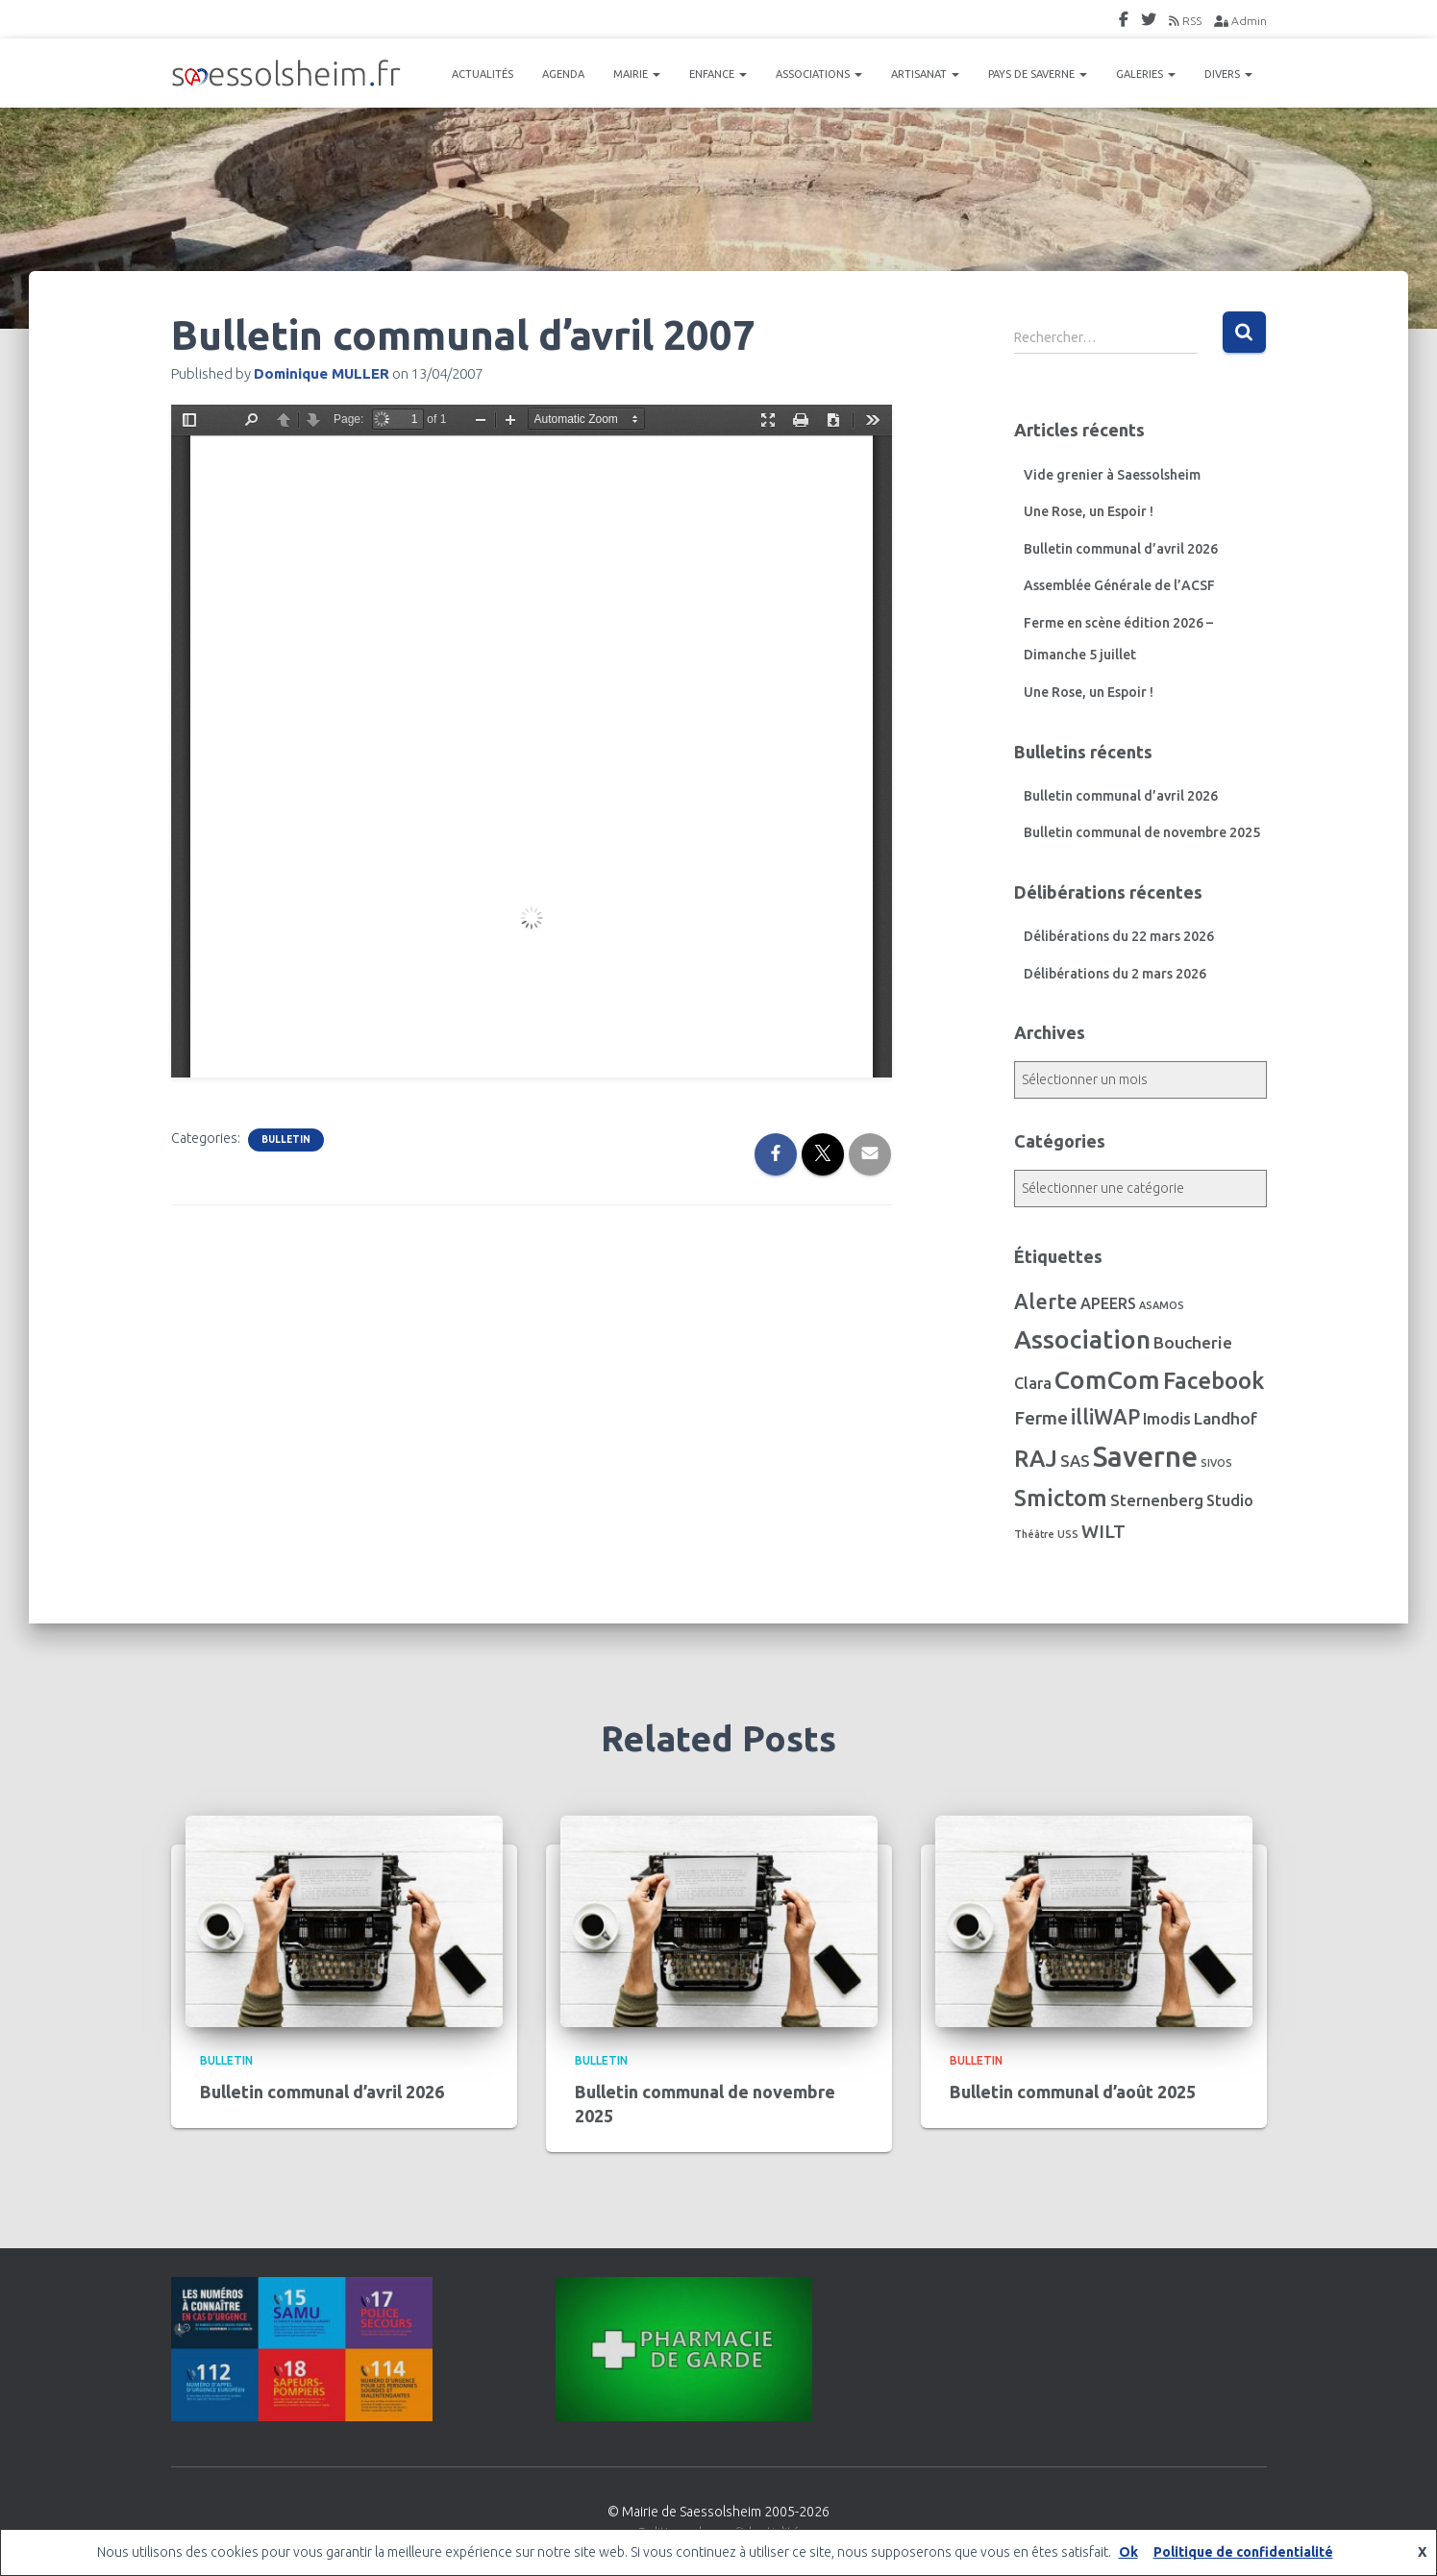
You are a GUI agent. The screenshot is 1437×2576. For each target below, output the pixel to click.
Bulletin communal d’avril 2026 (1121, 549)
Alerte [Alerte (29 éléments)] (1046, 1301)
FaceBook (1123, 22)
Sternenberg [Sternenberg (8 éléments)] (1156, 1500)
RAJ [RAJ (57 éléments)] (1035, 1459)
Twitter (1148, 22)
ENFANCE (718, 74)
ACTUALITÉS (482, 74)
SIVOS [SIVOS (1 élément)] (1216, 1463)
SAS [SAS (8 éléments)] (1075, 1461)
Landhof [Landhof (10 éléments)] (1225, 1418)
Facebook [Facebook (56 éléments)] (1213, 1381)
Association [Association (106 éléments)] (1082, 1339)
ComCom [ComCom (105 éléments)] (1107, 1379)
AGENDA (563, 74)
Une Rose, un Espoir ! (1088, 511)
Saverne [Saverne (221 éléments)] (1145, 1457)
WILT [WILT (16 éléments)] (1103, 1531)
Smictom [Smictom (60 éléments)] (1060, 1497)
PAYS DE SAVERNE (1037, 74)
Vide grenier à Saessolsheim (1112, 475)
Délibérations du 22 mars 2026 (1119, 936)
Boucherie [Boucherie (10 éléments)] (1192, 1342)
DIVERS (1228, 74)
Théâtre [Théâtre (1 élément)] (1034, 1534)
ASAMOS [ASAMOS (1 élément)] (1161, 1305)
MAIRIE (636, 74)
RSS (1185, 20)
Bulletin (285, 1139)
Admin (1240, 20)
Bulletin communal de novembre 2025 (1142, 832)
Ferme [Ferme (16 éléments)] (1041, 1417)
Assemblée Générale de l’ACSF (1119, 585)
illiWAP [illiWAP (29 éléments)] (1105, 1416)
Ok (1128, 2552)
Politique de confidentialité (1243, 2552)
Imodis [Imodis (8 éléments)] (1167, 1418)
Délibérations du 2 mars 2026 (1115, 973)
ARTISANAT (925, 74)
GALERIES (1146, 74)
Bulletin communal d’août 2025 (1073, 2091)
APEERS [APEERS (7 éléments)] (1108, 1303)
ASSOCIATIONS (819, 74)
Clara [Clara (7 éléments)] (1033, 1383)
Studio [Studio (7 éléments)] (1229, 1500)
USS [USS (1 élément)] (1067, 1534)
